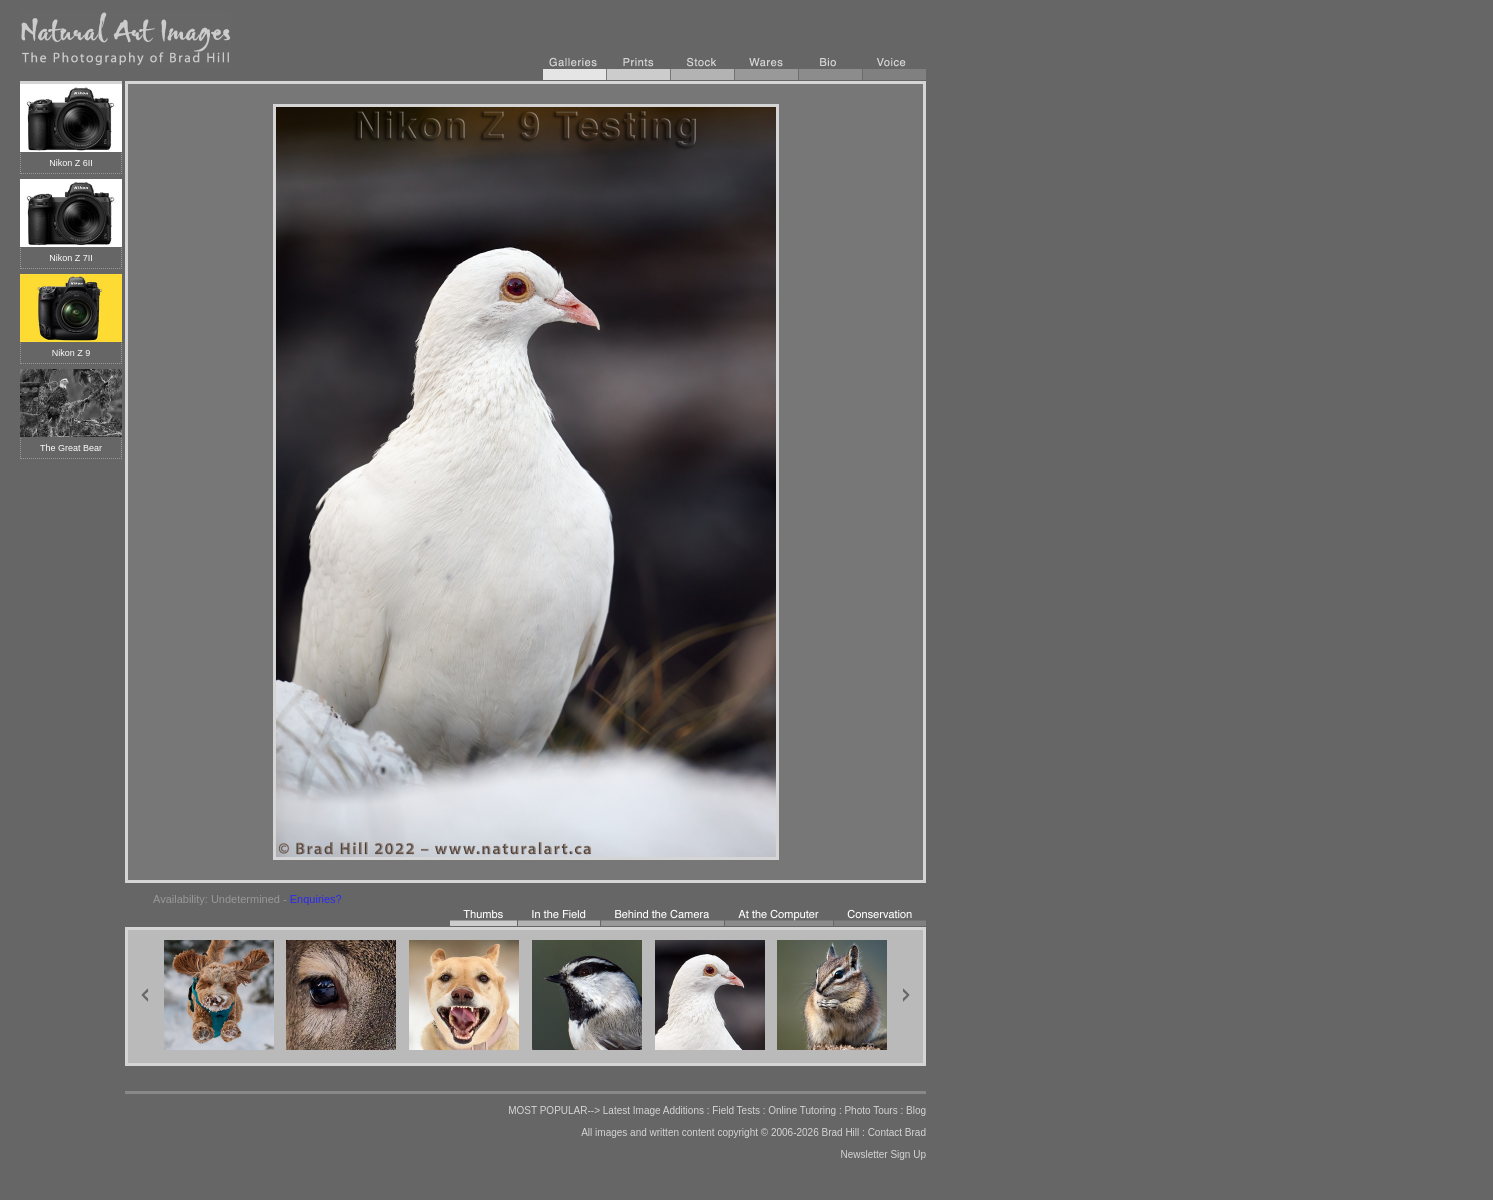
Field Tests (736, 1110)
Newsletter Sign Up (883, 1154)
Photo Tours (870, 1110)
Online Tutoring (802, 1110)
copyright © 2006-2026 (767, 1132)
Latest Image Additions (653, 1110)
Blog (916, 1110)
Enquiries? (316, 899)
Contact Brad (897, 1132)
